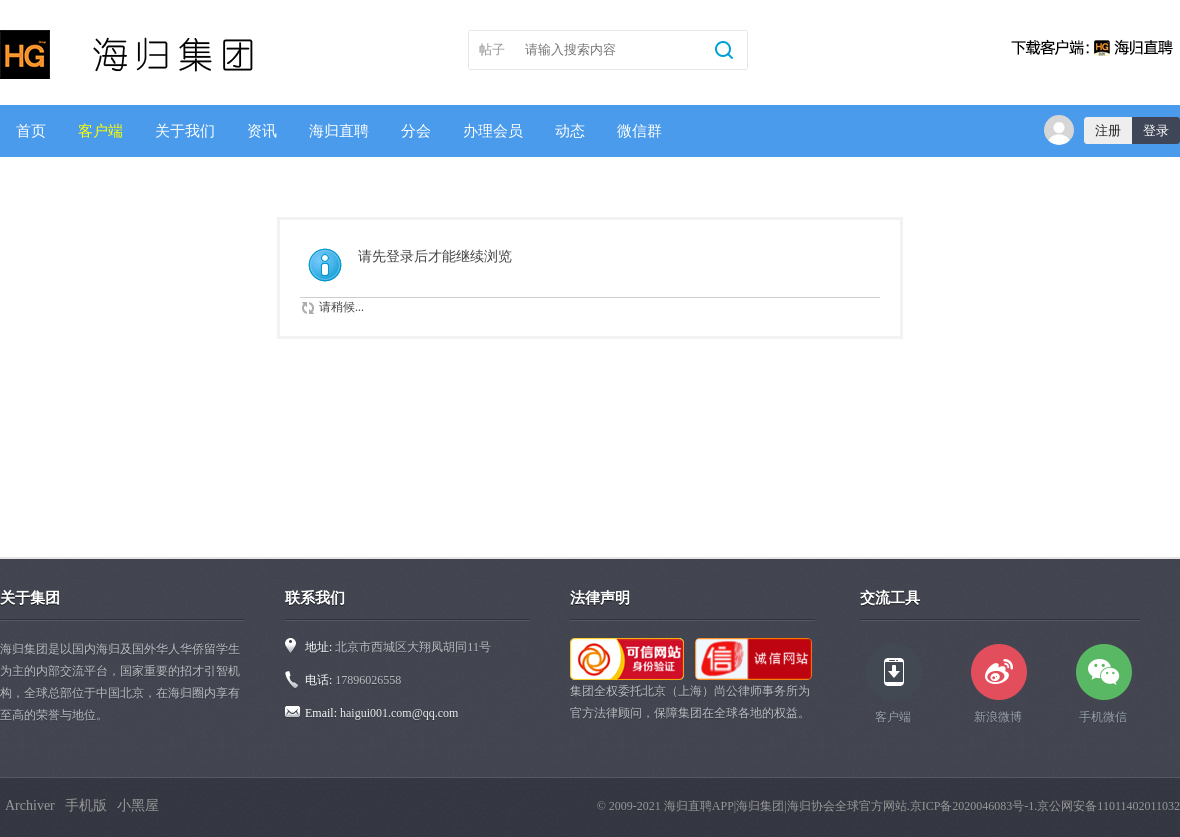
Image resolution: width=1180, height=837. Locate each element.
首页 (31, 131)
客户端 (100, 131)
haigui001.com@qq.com (399, 713)
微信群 (639, 131)
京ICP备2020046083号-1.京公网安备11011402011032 (1045, 806)
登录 (1156, 130)
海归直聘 (339, 131)
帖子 (492, 49)
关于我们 (185, 131)
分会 (416, 131)
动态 (570, 131)
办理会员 (493, 131)
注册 (1108, 130)
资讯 (262, 131)
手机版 (86, 805)
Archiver (30, 805)
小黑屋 (138, 805)
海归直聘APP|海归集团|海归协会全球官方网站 (785, 806)
